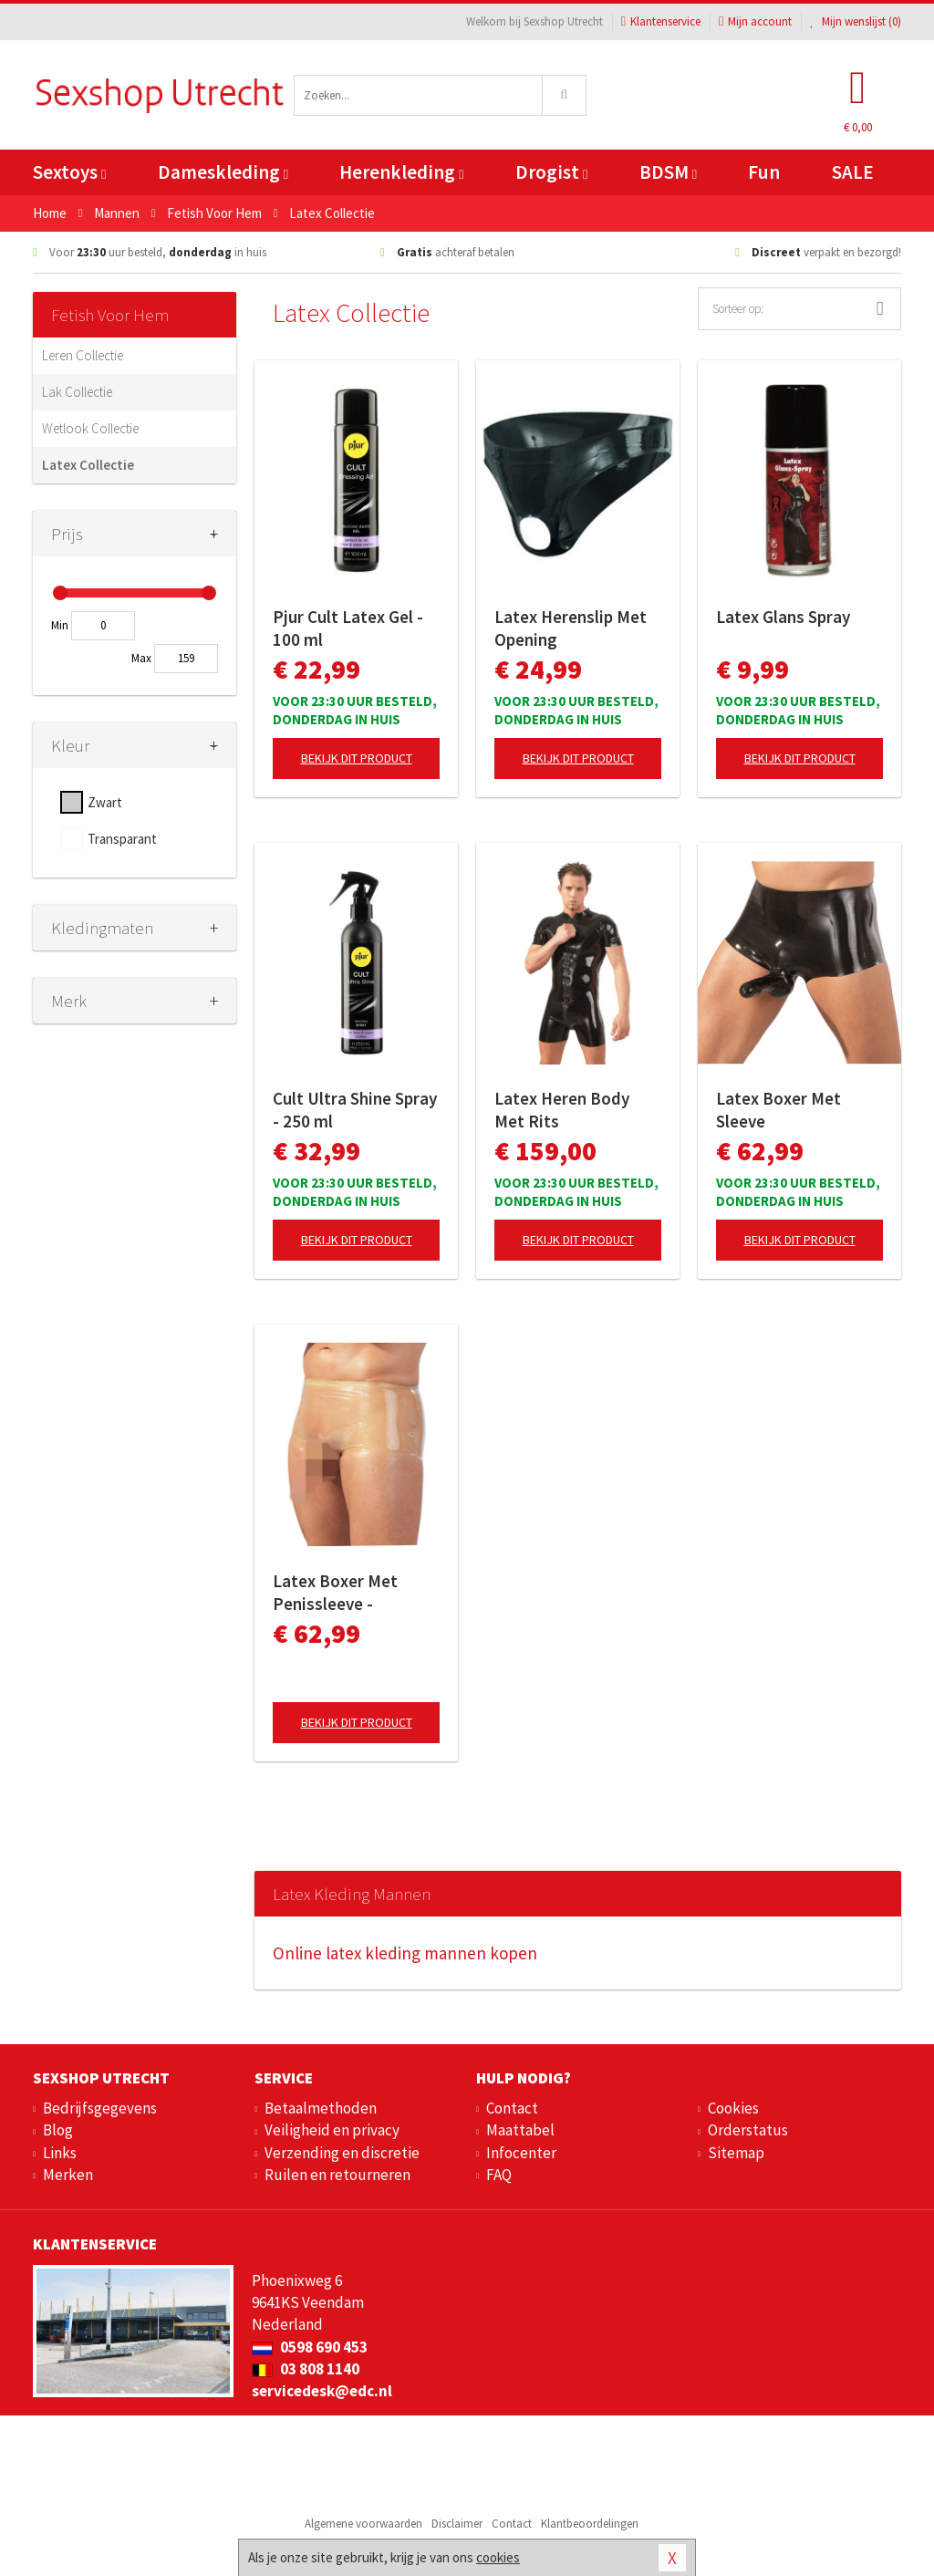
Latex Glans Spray (783, 617)
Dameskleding (223, 172)
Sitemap (736, 2153)
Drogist (551, 172)
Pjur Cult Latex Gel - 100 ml (348, 628)
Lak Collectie (77, 391)
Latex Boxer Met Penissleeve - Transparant (335, 1592)
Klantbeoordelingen (589, 2523)
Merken (68, 2175)
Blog (58, 2130)
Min (59, 625)
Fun (764, 172)
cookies (498, 2557)
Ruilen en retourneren (337, 2175)
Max (141, 658)
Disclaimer (457, 2523)
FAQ (499, 2175)
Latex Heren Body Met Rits (561, 1109)
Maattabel (520, 2130)
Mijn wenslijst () (855, 21)
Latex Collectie (88, 464)
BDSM (668, 172)
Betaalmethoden (321, 2108)
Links (60, 2153)
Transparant (122, 838)
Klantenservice (660, 21)
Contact (512, 2108)
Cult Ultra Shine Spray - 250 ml (355, 1109)
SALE (853, 172)
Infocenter (521, 2153)
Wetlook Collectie (90, 428)
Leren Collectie (82, 355)
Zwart (105, 802)
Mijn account (755, 21)
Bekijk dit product (356, 758)
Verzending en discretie (342, 2153)
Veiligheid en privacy (332, 2130)
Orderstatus (748, 2130)
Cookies (733, 2108)
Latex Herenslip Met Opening (570, 628)
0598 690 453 (310, 2347)
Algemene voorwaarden (363, 2523)
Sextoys (69, 172)
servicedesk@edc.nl (322, 2391)
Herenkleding (401, 172)
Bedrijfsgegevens (100, 2108)
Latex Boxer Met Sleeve (778, 1109)
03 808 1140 (305, 2369)
